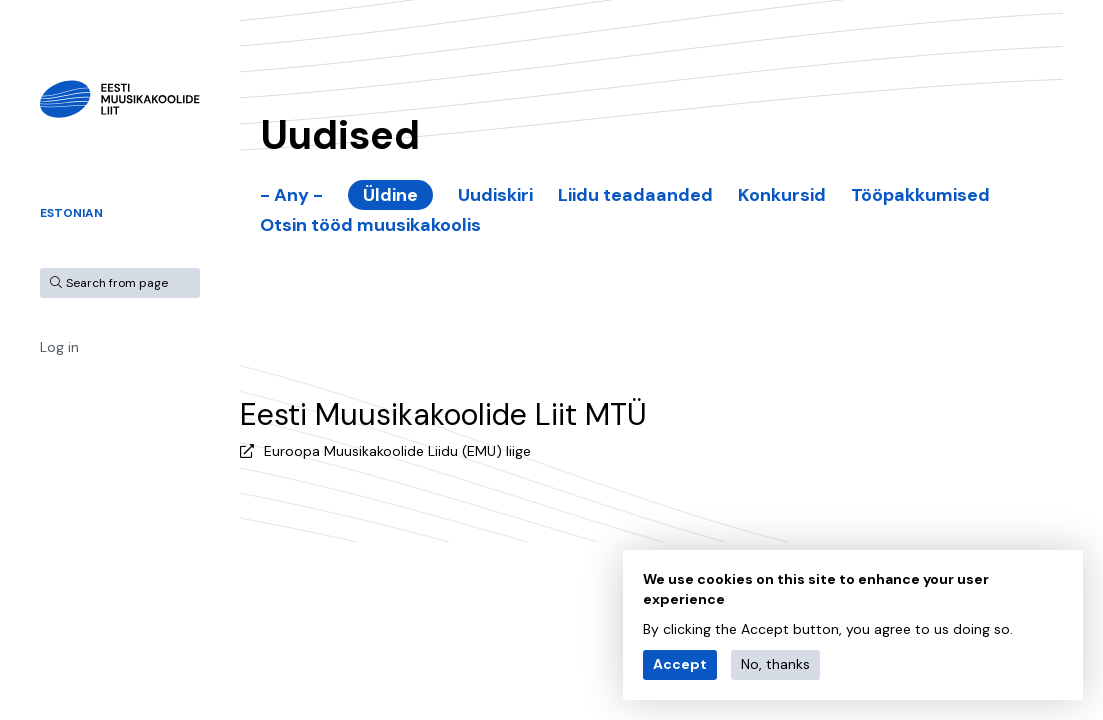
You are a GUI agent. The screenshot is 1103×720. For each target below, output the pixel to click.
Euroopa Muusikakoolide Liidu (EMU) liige (397, 451)
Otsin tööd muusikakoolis (370, 225)
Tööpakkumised (920, 195)
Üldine (390, 195)
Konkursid (782, 195)
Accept (680, 664)
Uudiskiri (495, 195)
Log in (59, 347)
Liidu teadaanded (635, 195)
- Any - (291, 195)
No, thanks (775, 664)
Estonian (71, 213)
